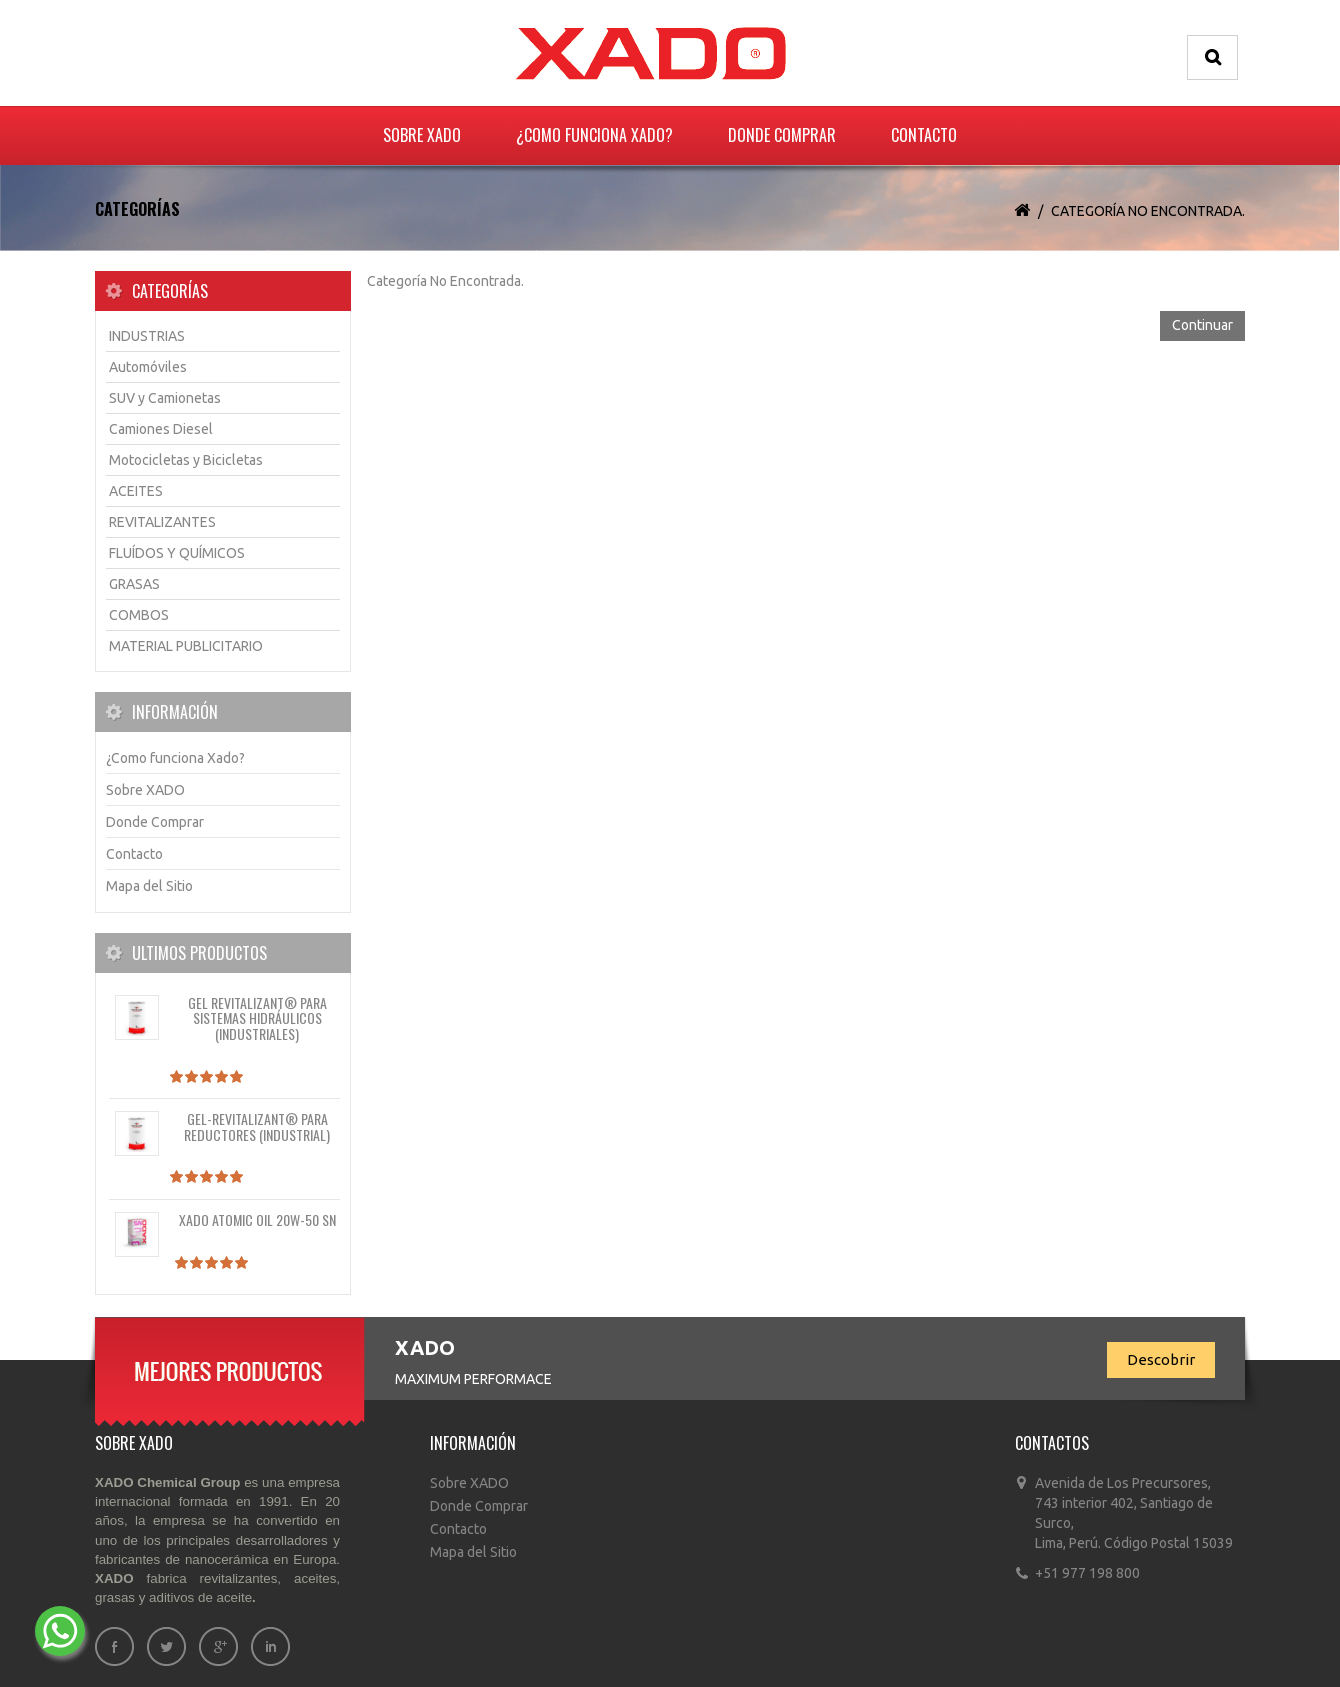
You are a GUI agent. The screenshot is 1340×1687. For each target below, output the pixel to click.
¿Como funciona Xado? (594, 135)
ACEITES (136, 491)
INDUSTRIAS (147, 336)
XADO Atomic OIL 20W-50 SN (257, 1219)
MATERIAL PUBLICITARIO (186, 646)
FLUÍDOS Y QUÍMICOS (177, 553)
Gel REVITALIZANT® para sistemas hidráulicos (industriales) (257, 1018)
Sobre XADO (422, 135)
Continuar (1202, 325)
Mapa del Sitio (149, 886)
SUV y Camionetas (165, 398)
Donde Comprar (782, 135)
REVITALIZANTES (162, 522)
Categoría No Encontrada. (1148, 211)
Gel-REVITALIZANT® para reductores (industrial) (257, 1126)
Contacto (924, 135)
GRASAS (134, 584)
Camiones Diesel (161, 429)
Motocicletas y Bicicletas (186, 460)
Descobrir (1161, 1359)
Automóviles (148, 367)
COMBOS (139, 615)
